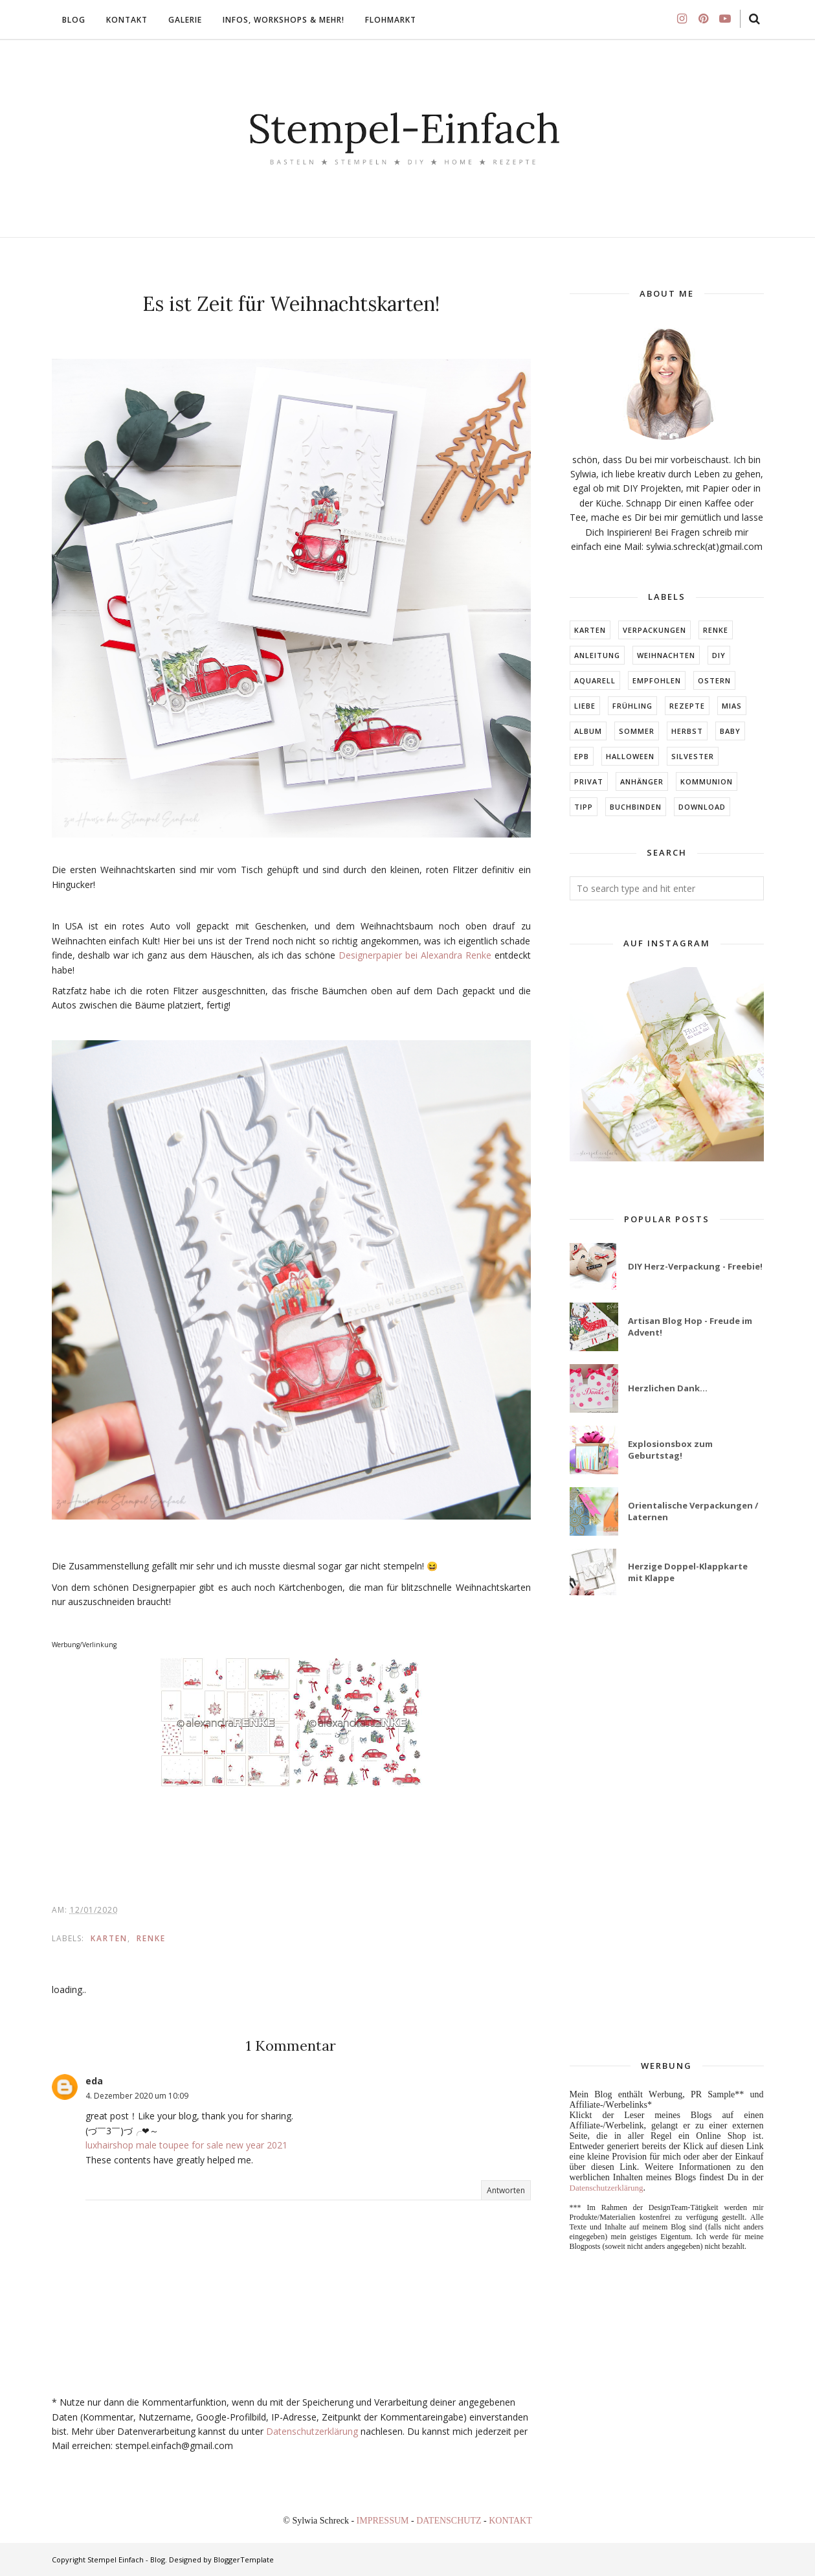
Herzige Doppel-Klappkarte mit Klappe (688, 1572)
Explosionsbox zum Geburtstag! (670, 1449)
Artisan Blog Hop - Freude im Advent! (690, 1326)
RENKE (151, 1938)
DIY (719, 655)
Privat (588, 781)
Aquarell (595, 680)
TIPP (583, 807)
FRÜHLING (632, 706)
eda (94, 2081)
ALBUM (588, 731)
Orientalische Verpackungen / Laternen (693, 1511)
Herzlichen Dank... (668, 1388)
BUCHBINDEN (636, 807)
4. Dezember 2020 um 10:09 (136, 2095)
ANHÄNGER (642, 781)
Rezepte (687, 706)
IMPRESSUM (384, 2520)
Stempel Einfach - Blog (126, 2559)
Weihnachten (666, 655)
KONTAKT (510, 2520)
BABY (730, 731)
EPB (581, 756)
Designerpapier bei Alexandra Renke (415, 955)
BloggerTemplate (244, 2559)
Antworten (506, 2190)
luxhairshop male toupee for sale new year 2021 (186, 2145)
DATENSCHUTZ (450, 2520)
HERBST (687, 731)
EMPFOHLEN (656, 680)
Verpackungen (654, 630)
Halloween (630, 756)
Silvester (692, 756)
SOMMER (636, 731)
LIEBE (585, 706)
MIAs (732, 706)
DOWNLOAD (702, 807)
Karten (109, 1938)
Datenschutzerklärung (312, 2431)
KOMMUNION (706, 781)
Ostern (714, 680)
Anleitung (597, 655)
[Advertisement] (667, 1828)
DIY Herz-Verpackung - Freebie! (695, 1266)
